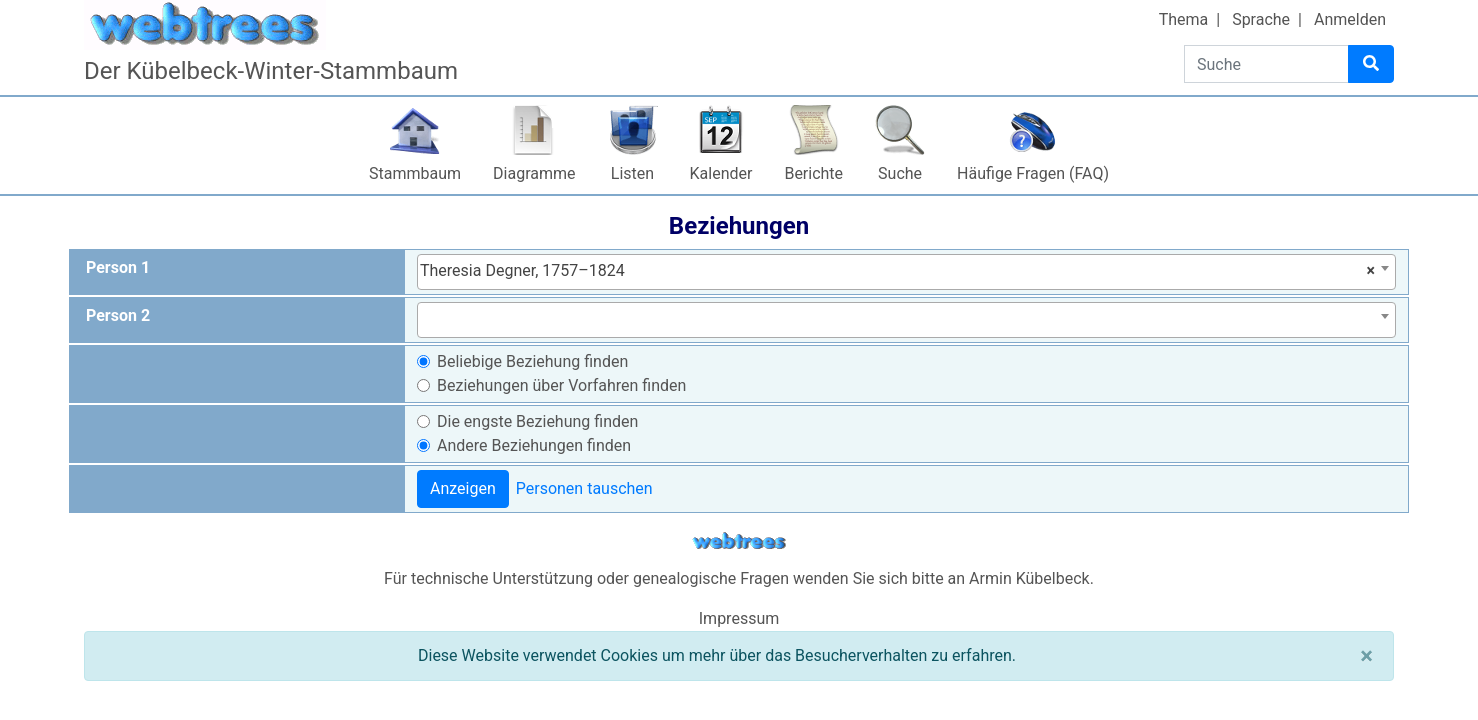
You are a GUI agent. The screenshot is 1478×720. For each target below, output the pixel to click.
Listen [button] (632, 173)
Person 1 (118, 267)
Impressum (739, 618)
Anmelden (1350, 19)
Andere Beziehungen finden (534, 445)
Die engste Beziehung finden (537, 421)
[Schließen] (1366, 656)
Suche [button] (900, 173)
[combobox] (906, 272)
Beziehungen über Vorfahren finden (561, 385)
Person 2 (118, 315)
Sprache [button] (1261, 19)
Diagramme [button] (534, 173)
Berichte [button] (813, 173)
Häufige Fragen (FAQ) (1033, 173)
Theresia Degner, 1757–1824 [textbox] (897, 271)
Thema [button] (1184, 19)
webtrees (739, 541)
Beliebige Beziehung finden (532, 361)
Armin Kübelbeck (1029, 578)
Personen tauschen (584, 488)
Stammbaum (415, 173)
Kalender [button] (721, 173)
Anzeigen (463, 488)
